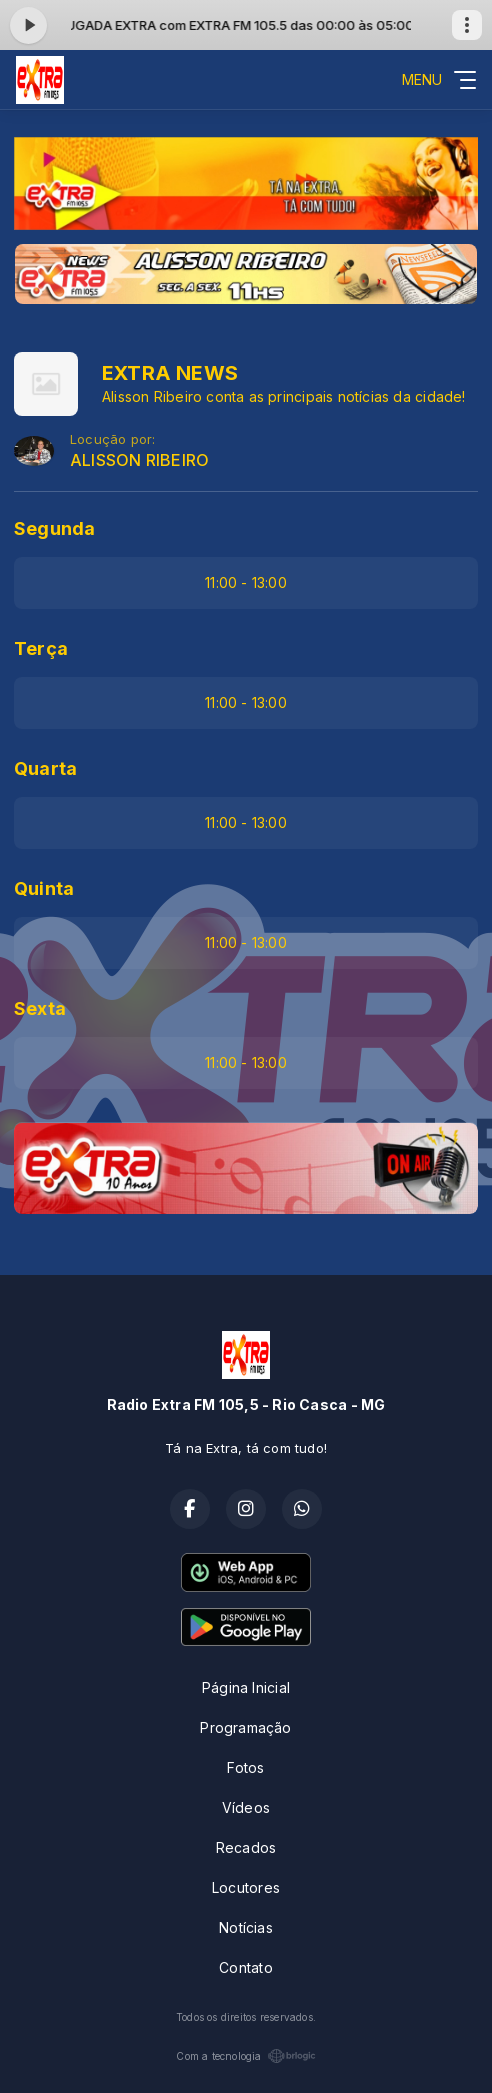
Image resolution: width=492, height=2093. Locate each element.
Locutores (246, 1887)
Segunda (54, 528)
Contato (245, 1967)
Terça (41, 648)
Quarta (45, 768)
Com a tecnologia (245, 2056)
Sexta (40, 1008)
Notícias (246, 1927)
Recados (246, 1847)
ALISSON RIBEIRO (139, 460)
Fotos (245, 1767)
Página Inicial (246, 1687)
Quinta (44, 888)
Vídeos (246, 1807)
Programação (245, 1727)
